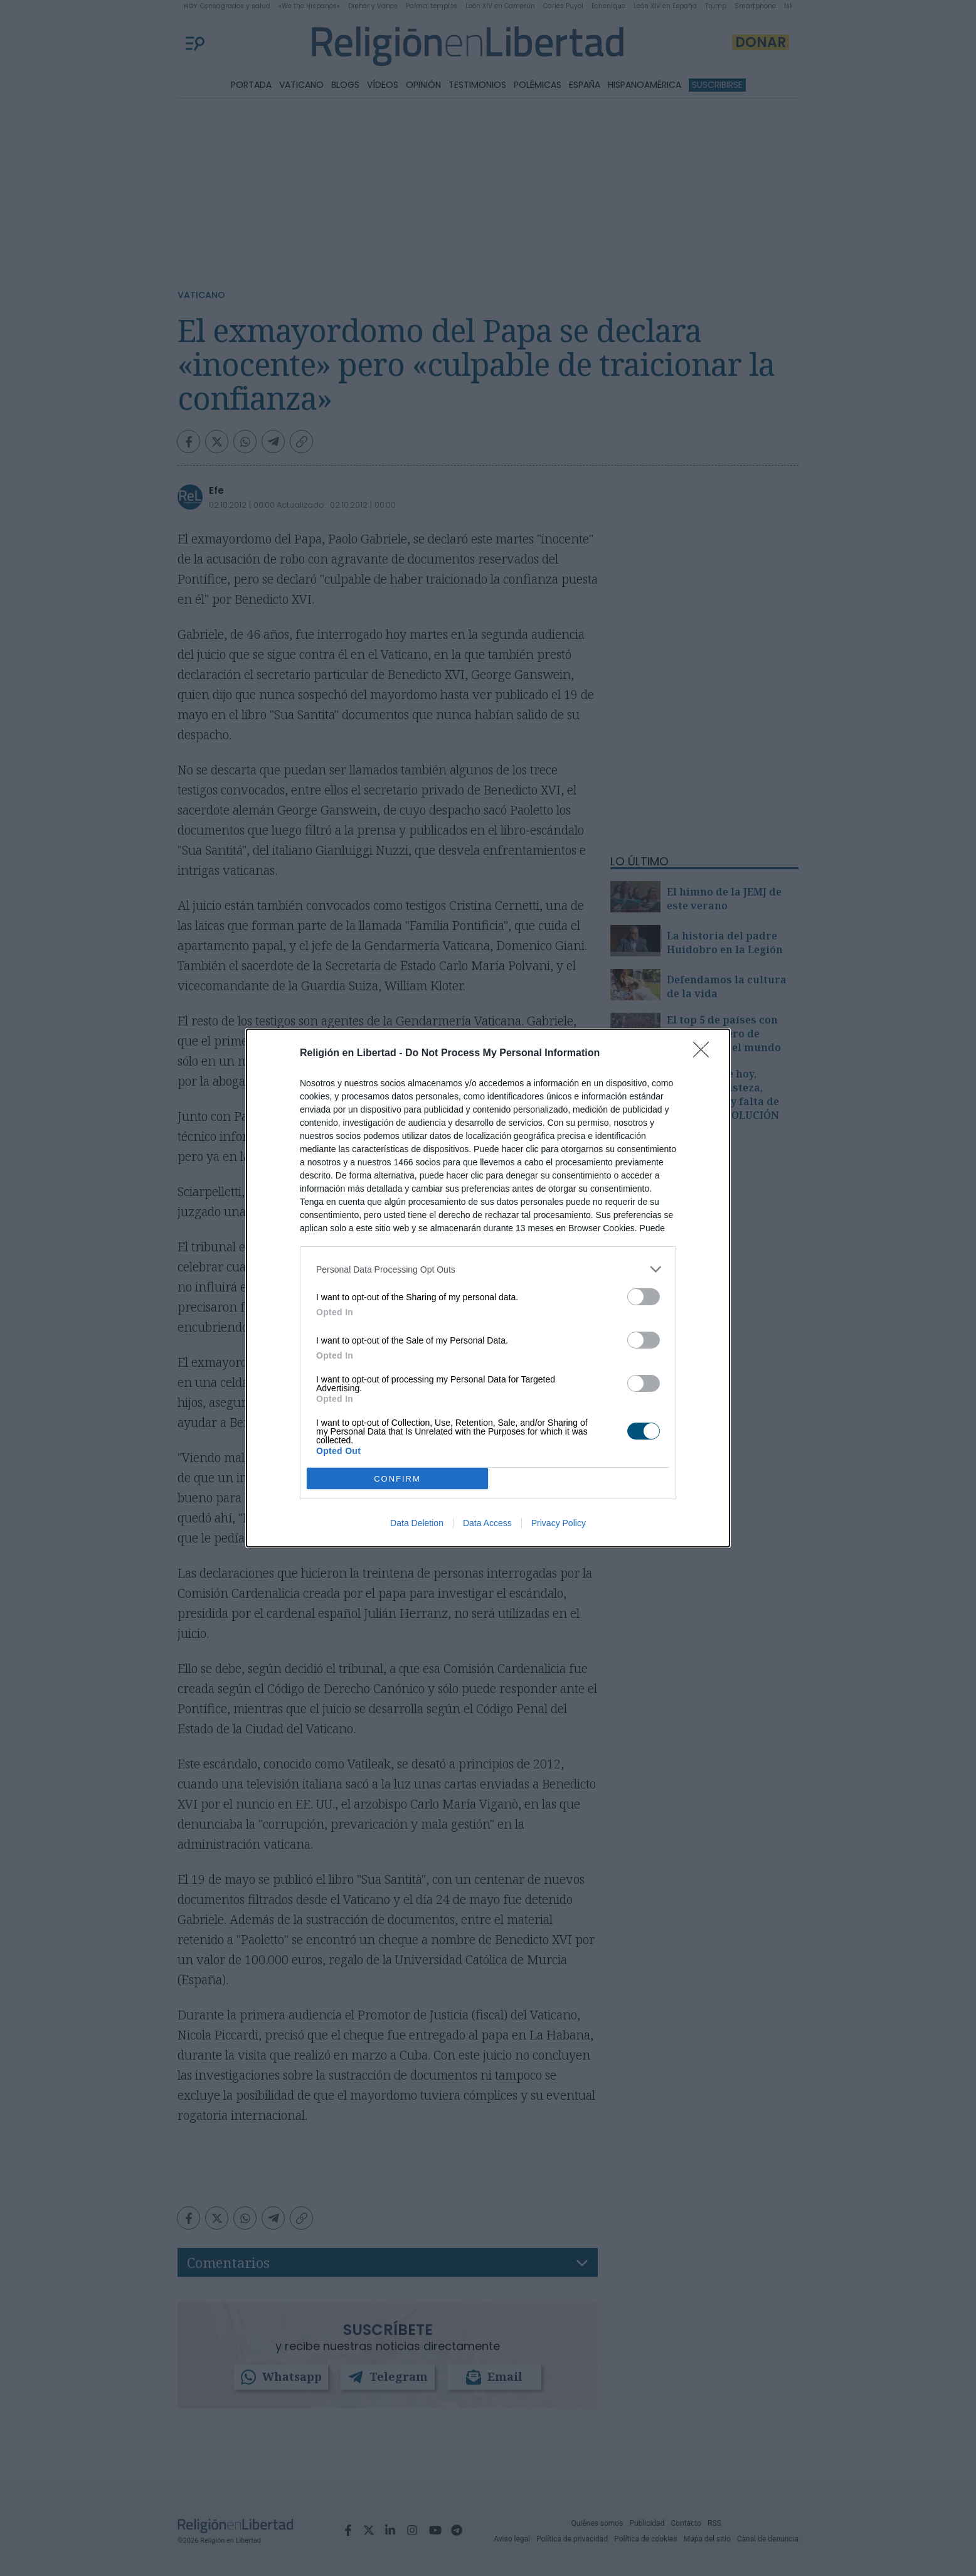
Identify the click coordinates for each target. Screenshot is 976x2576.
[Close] (705, 1054)
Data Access (487, 1523)
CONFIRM (397, 1478)
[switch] (643, 1296)
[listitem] (488, 1269)
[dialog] (488, 1288)
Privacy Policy (558, 1523)
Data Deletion (416, 1523)
